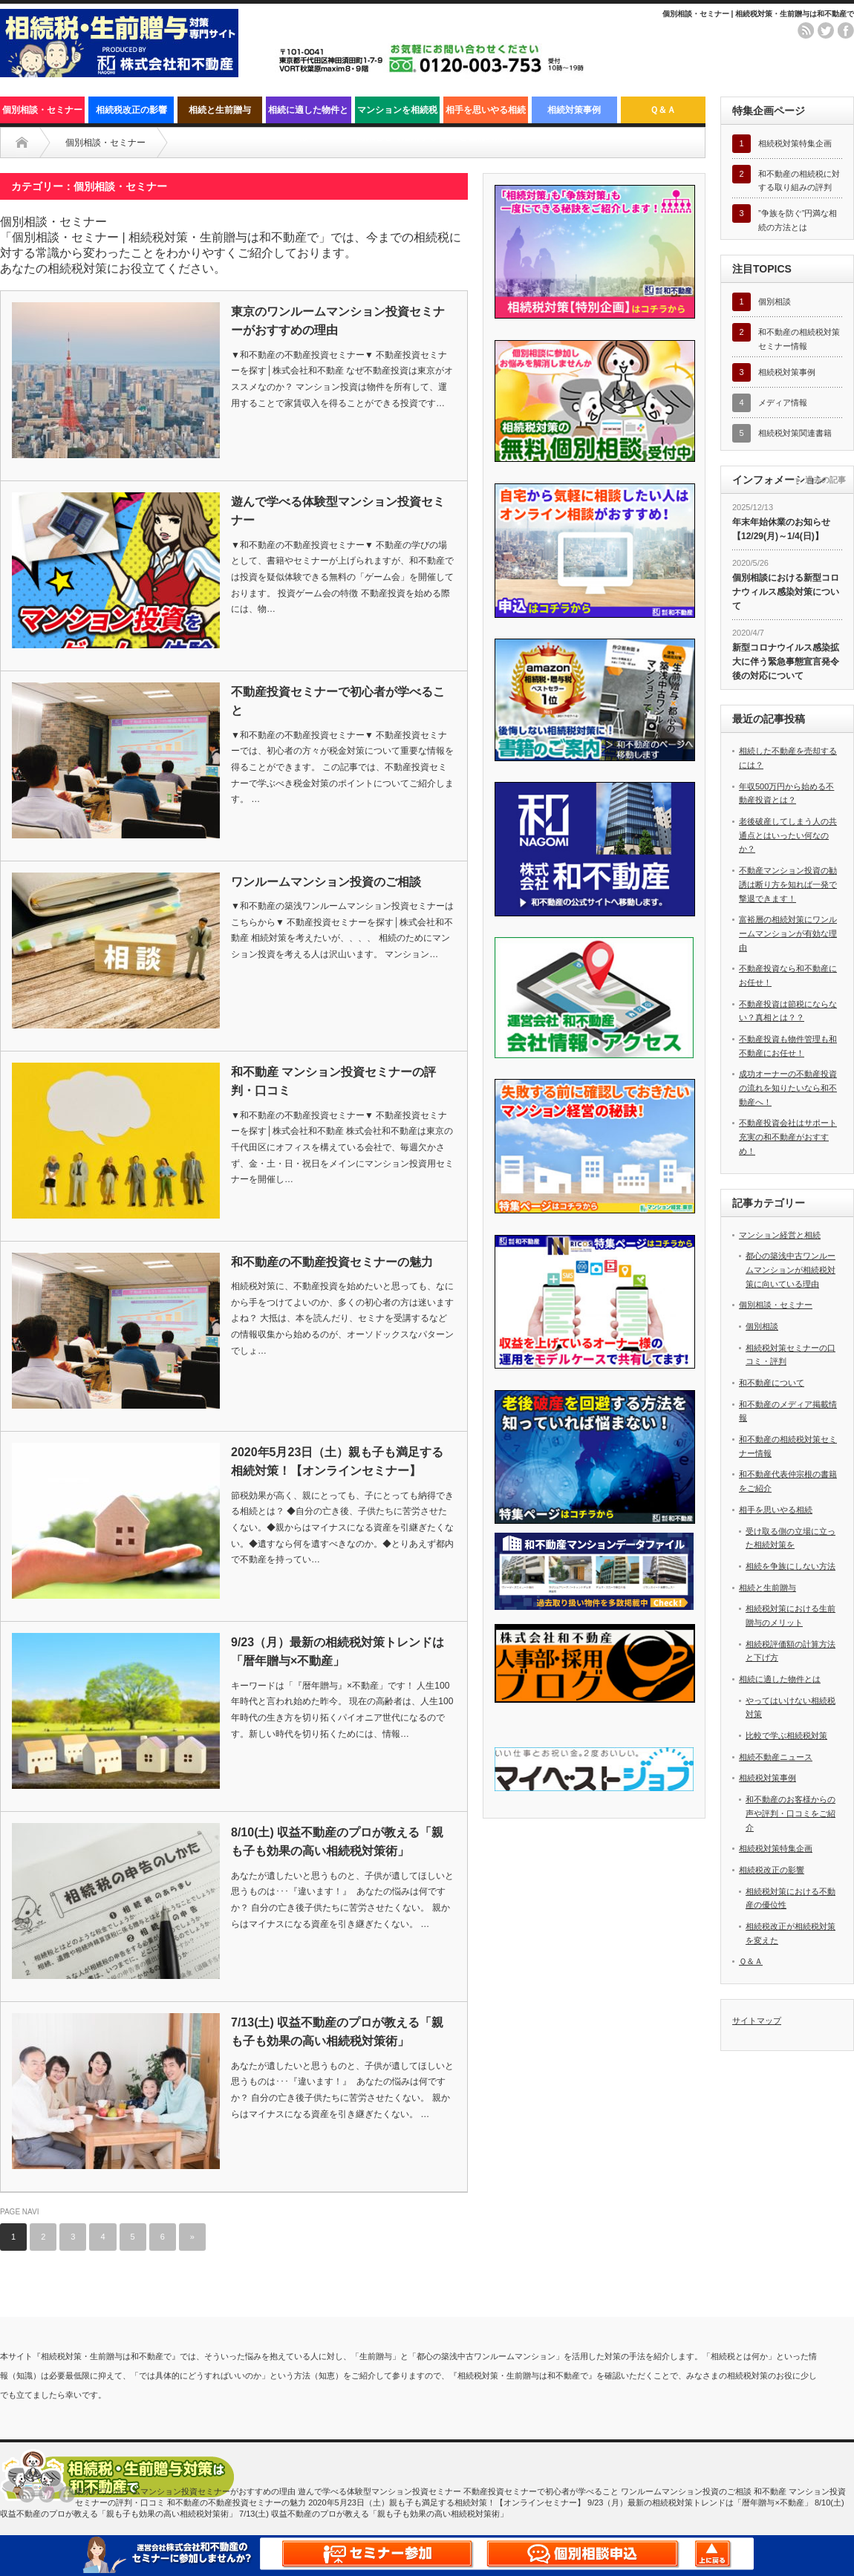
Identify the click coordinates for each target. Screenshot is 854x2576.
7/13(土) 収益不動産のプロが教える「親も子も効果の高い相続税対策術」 (337, 2032)
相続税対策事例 (786, 372)
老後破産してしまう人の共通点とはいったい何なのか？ (788, 835)
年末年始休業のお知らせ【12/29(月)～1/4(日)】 (781, 529)
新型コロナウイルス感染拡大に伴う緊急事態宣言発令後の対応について (785, 661)
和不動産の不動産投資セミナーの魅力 (332, 1262)
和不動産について (771, 1382)
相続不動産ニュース (775, 1756)
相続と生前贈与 (220, 110)
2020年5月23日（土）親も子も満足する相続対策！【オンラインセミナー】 (337, 1462)
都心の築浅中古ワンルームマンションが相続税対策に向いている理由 (790, 1269)
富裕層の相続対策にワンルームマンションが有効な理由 (788, 933)
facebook (846, 30)
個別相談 (774, 301)
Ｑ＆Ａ (663, 110)
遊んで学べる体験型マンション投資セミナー (338, 511)
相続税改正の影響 (131, 110)
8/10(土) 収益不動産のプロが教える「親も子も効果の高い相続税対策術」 (337, 1842)
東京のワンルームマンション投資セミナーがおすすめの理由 (338, 321)
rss (806, 30)
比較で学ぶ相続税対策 (786, 1735)
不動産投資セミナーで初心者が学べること (338, 701)
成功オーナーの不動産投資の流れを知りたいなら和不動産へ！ (788, 1087)
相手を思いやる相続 (775, 1509)
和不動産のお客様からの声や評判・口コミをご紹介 (790, 1813)
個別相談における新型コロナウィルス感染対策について (785, 591)
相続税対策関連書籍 (795, 432)
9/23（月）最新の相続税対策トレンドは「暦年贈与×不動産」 (337, 1652)
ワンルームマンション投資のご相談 (326, 881)
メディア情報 (782, 402)
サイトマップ (756, 2020)
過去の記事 (825, 479)
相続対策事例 (574, 110)
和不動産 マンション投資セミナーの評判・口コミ (333, 1082)
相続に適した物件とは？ (308, 114)
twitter (826, 30)
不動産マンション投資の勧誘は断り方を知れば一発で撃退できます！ (788, 884)
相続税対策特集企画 (795, 143)
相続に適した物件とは (780, 1679)
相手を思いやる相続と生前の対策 (486, 114)
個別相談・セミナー (42, 110)
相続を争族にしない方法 (790, 1566)
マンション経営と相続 (780, 1234)
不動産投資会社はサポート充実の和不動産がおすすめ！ (788, 1136)
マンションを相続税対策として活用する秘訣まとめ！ (397, 114)
